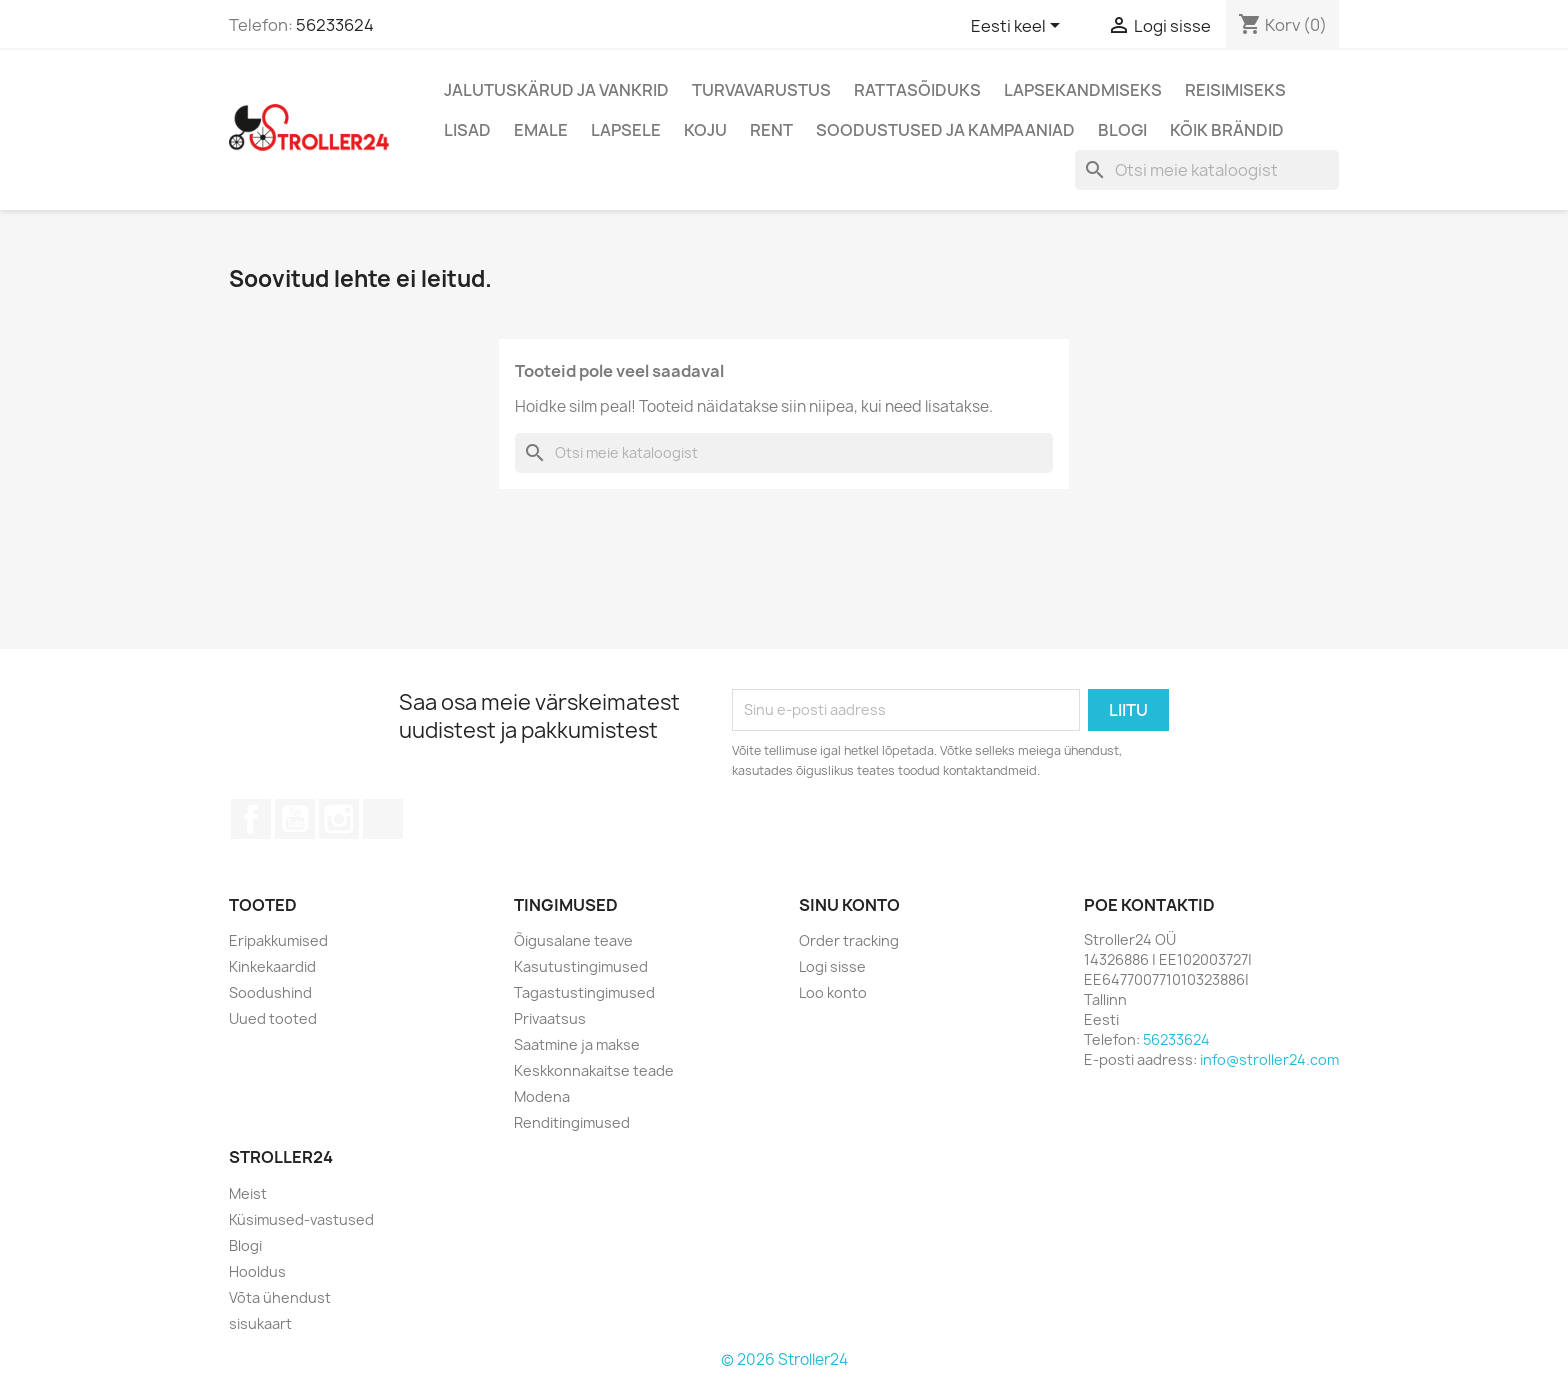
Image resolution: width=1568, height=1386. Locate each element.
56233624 (335, 25)
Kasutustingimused (581, 966)
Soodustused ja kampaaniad (945, 130)
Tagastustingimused (584, 992)
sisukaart (260, 1323)
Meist (248, 1193)
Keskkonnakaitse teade (594, 1070)
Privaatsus (550, 1018)
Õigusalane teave (573, 940)
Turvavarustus (761, 90)
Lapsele (626, 130)
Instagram (339, 819)
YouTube (295, 819)
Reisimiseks (1235, 90)
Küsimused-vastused (301, 1219)
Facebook (251, 819)
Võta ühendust (280, 1297)
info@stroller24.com (1269, 1059)
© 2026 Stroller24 (784, 1359)
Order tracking (849, 940)
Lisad (467, 130)
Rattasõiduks (917, 90)
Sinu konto (849, 905)
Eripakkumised (278, 940)
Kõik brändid (1227, 130)
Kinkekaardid (272, 966)
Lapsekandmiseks (1083, 90)
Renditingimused (572, 1122)
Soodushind (270, 992)
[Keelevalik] (1019, 27)
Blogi (1122, 130)
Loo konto (833, 992)
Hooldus (257, 1271)
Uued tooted (273, 1018)
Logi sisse (832, 966)
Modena (542, 1096)
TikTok (383, 819)
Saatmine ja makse (577, 1044)
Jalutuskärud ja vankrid (556, 90)
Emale (541, 130)
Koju (705, 130)
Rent (771, 130)
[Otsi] (1207, 170)
